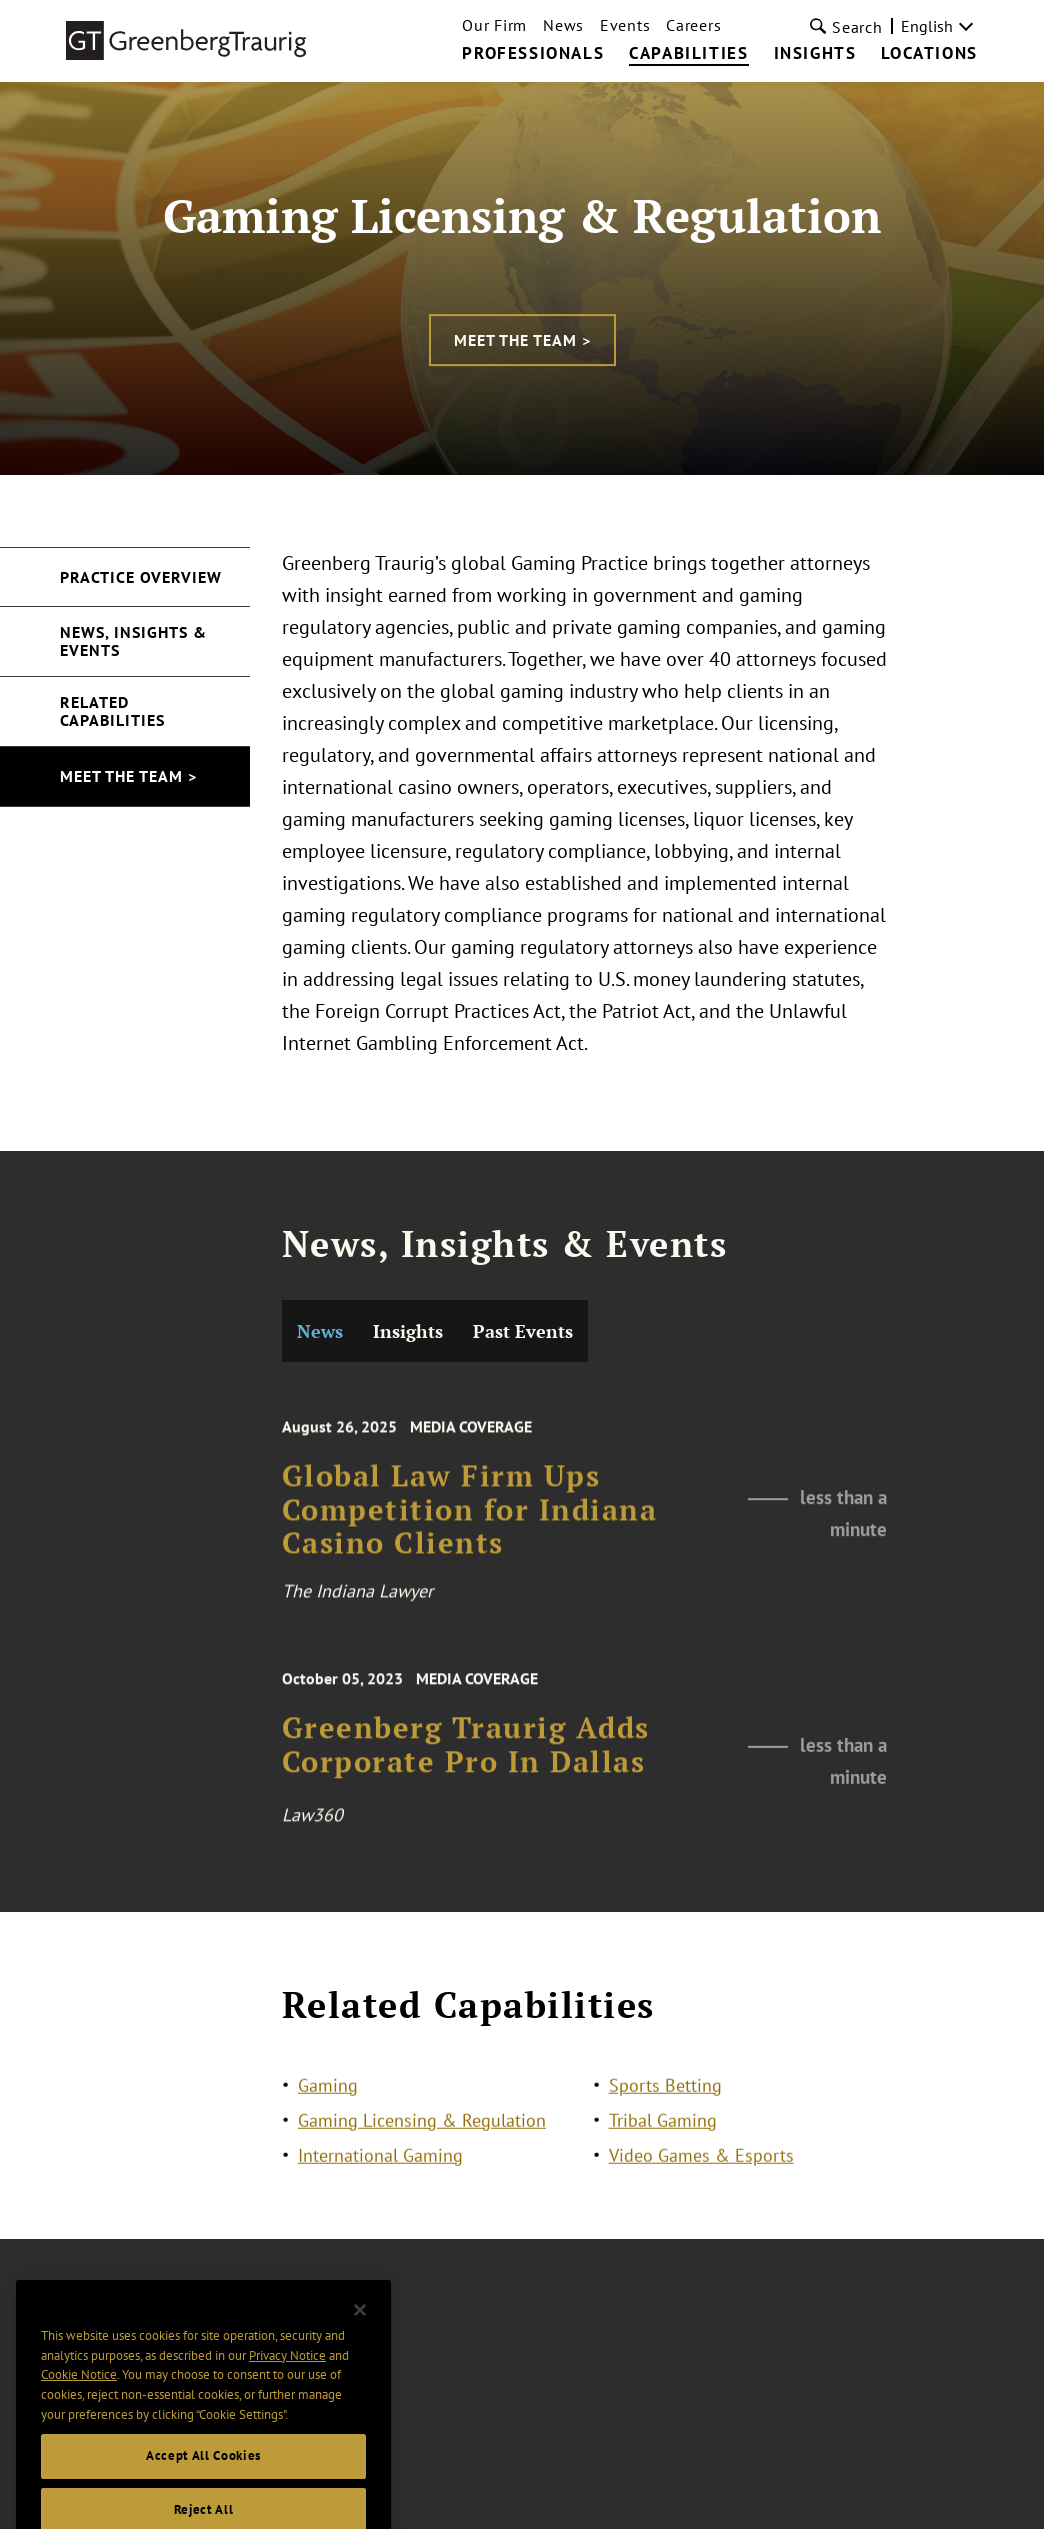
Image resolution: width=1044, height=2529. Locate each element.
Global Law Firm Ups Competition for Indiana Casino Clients (470, 1625)
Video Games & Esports (701, 2157)
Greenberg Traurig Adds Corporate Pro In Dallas (466, 1859)
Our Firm (494, 25)
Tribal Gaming (663, 2122)
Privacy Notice (287, 2376)
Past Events (523, 1434)
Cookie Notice (79, 2396)
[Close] (360, 2332)
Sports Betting (665, 2087)
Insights (815, 54)
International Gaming (380, 2157)
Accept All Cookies (203, 2477)
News (563, 25)
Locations (929, 54)
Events (625, 25)
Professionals (533, 54)
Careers (693, 25)
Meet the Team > (522, 340)
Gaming (328, 2087)
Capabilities (688, 54)
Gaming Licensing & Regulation (422, 2122)
